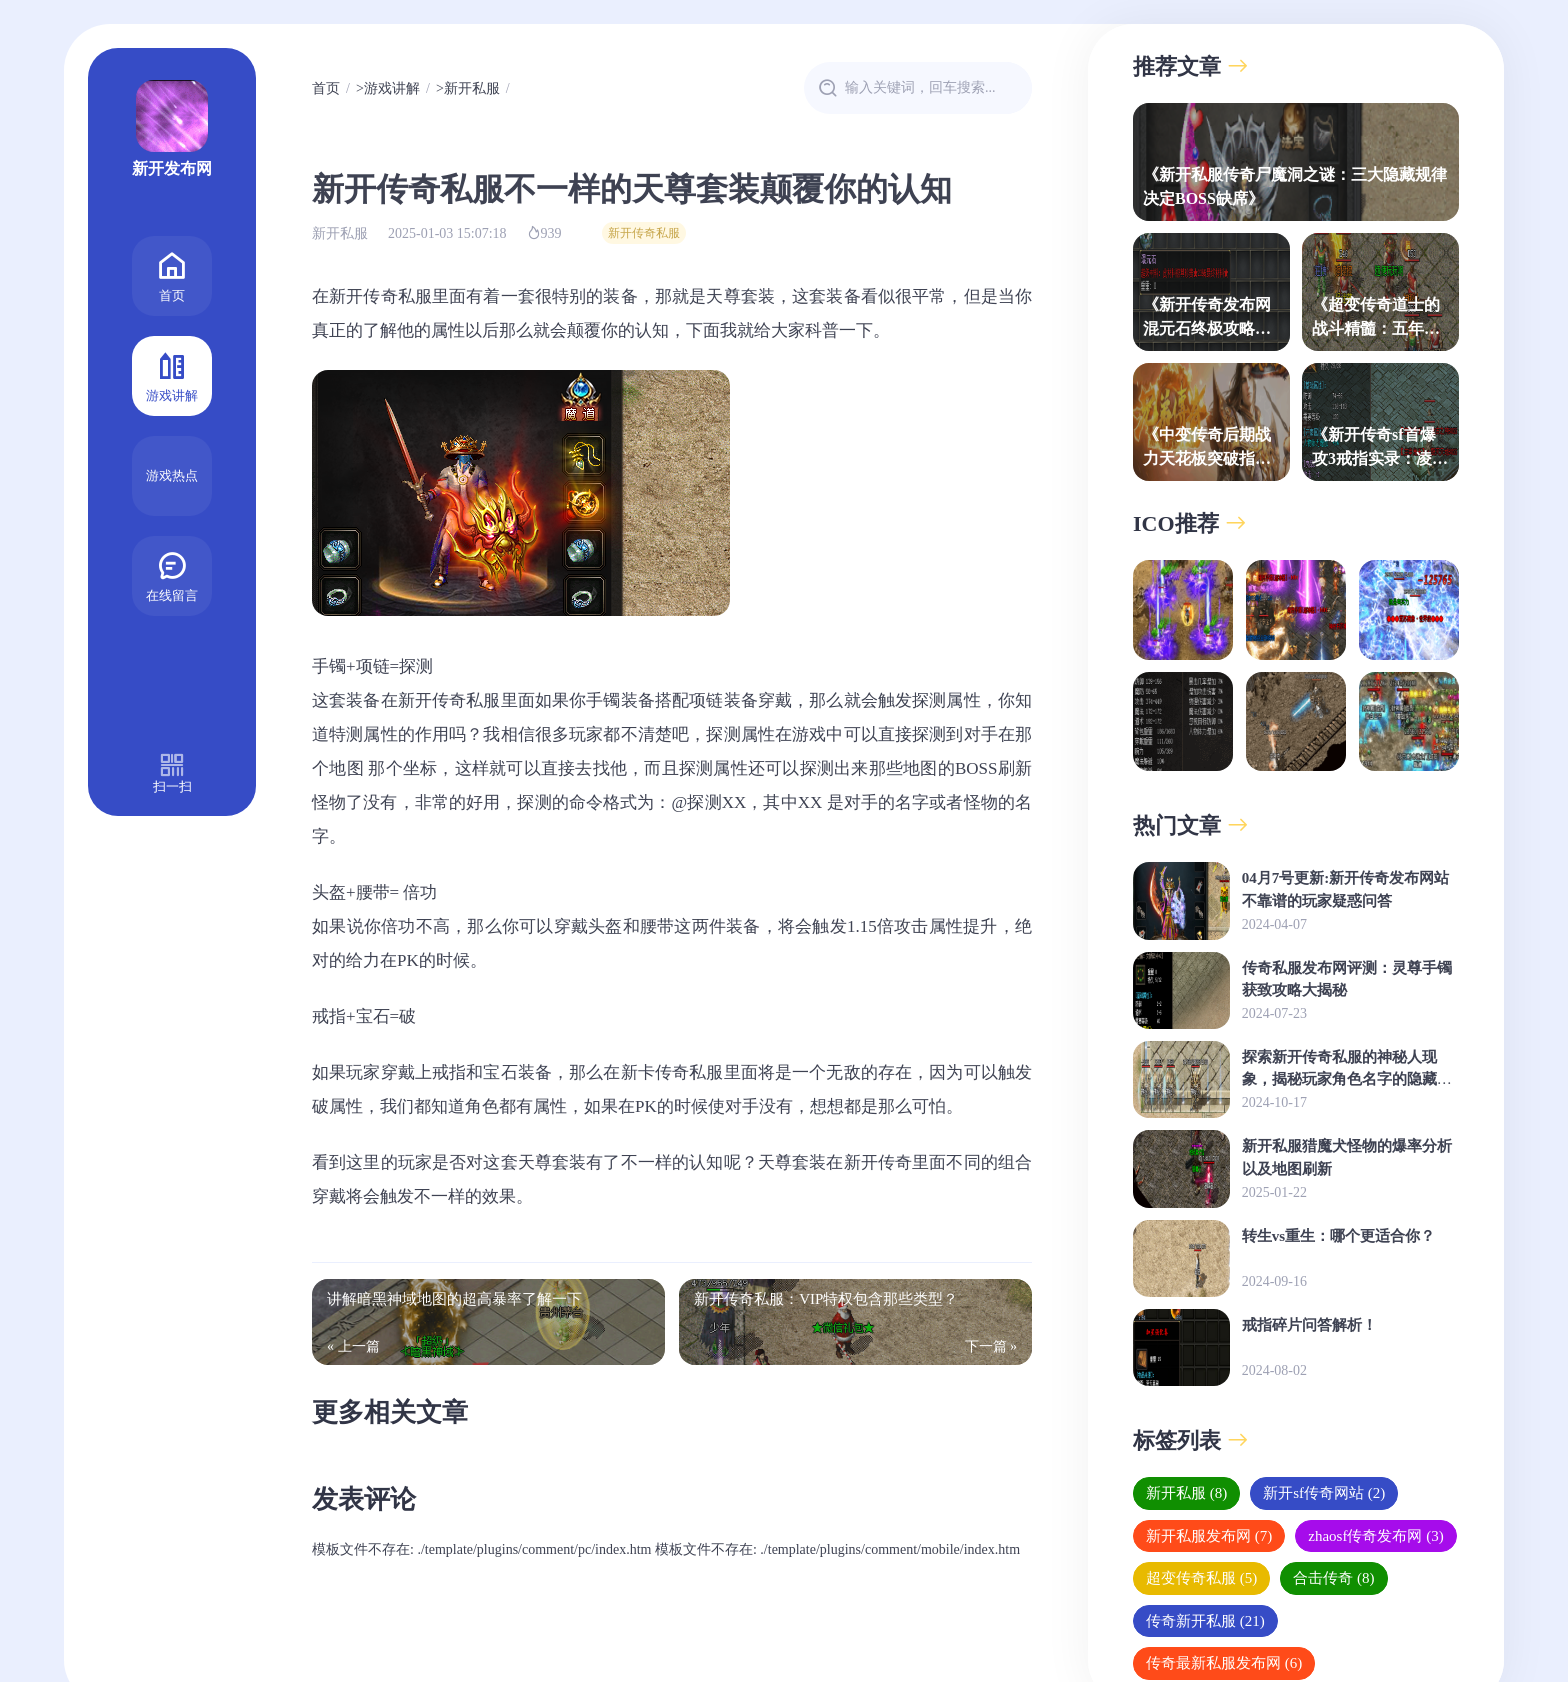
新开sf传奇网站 (1324, 1493)
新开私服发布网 (1209, 1536)
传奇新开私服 (1205, 1621)
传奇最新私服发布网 (1224, 1663)
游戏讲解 (172, 374)
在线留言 (172, 574)
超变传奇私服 (1201, 1578)
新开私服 (472, 88)
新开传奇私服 (644, 233)
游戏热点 (172, 475)
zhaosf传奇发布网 (1375, 1536)
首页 (172, 274)
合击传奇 (1333, 1578)
